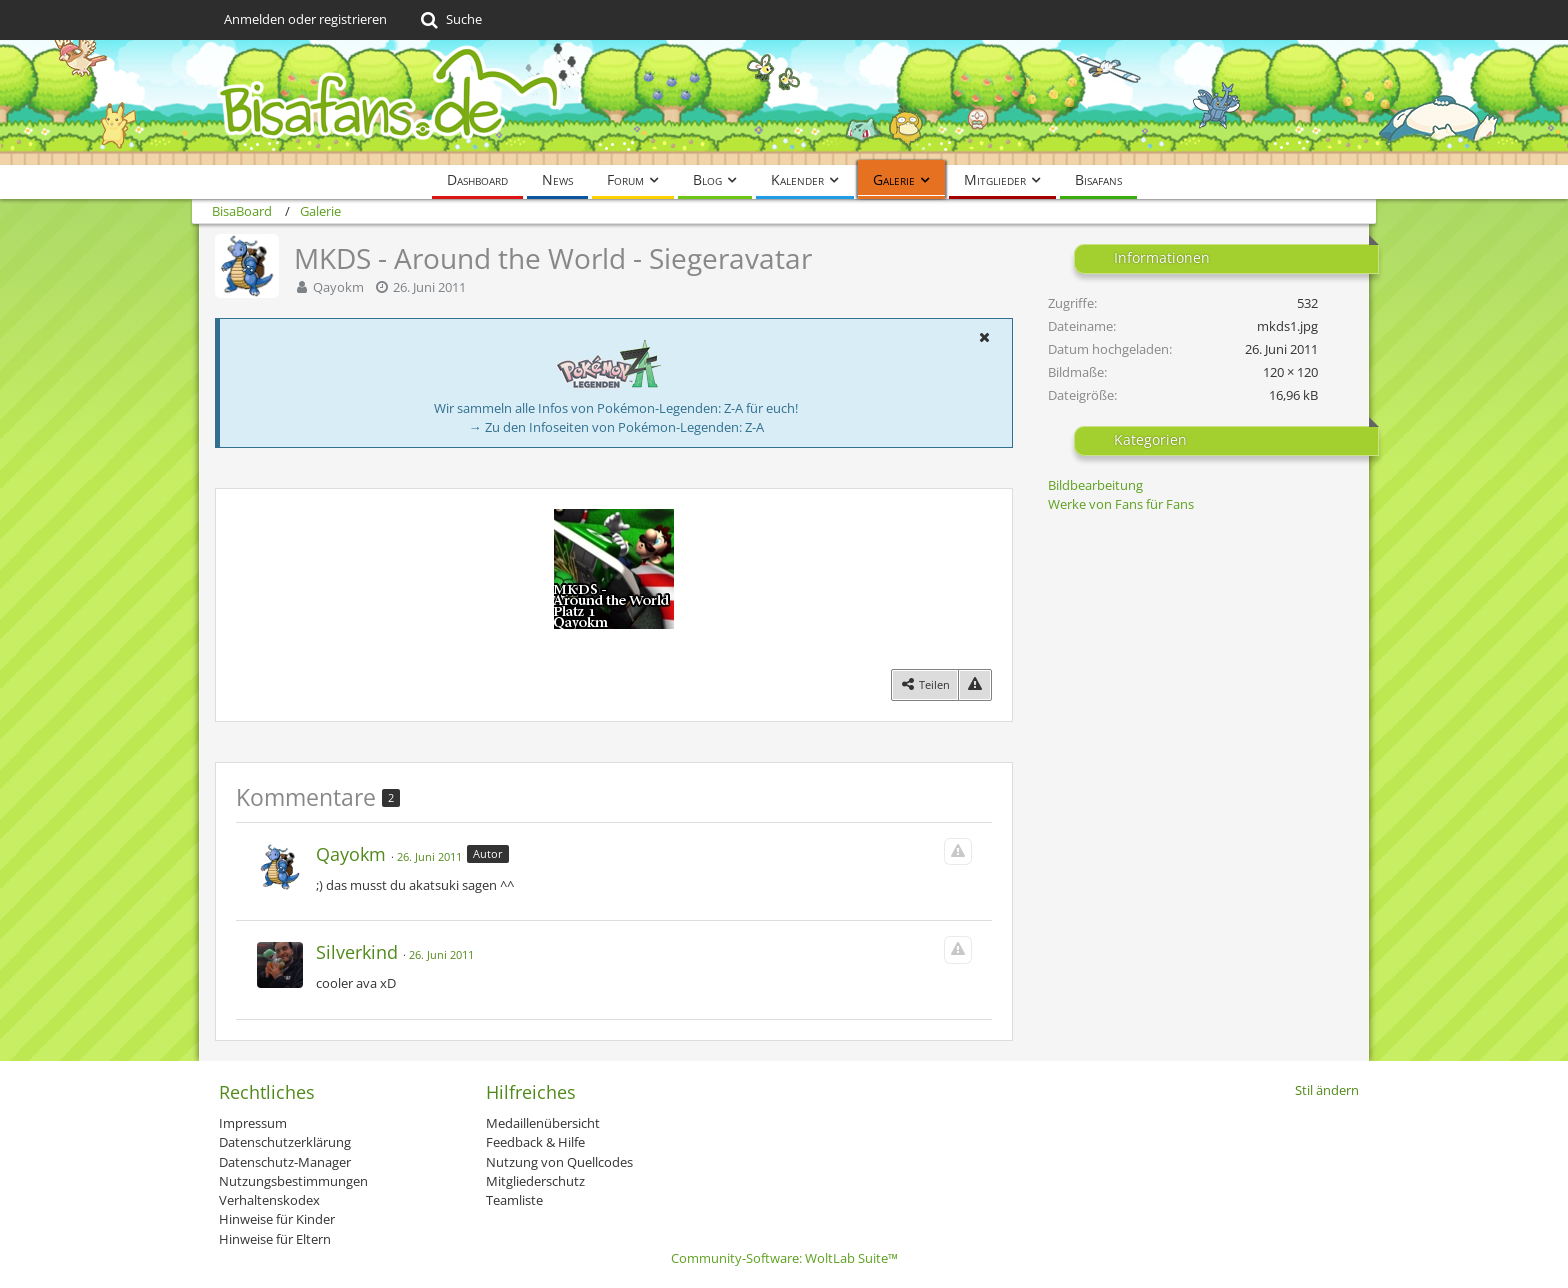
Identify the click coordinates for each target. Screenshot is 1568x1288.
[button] (984, 337)
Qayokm (338, 287)
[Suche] (449, 20)
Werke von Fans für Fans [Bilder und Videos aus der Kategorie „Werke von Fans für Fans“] (1121, 504)
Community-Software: (784, 1258)
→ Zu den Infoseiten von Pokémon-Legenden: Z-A (616, 427)
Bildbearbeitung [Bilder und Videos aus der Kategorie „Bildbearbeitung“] (1095, 485)
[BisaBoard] (784, 102)
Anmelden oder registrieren (305, 19)
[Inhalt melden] (975, 684)
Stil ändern (1327, 1090)
